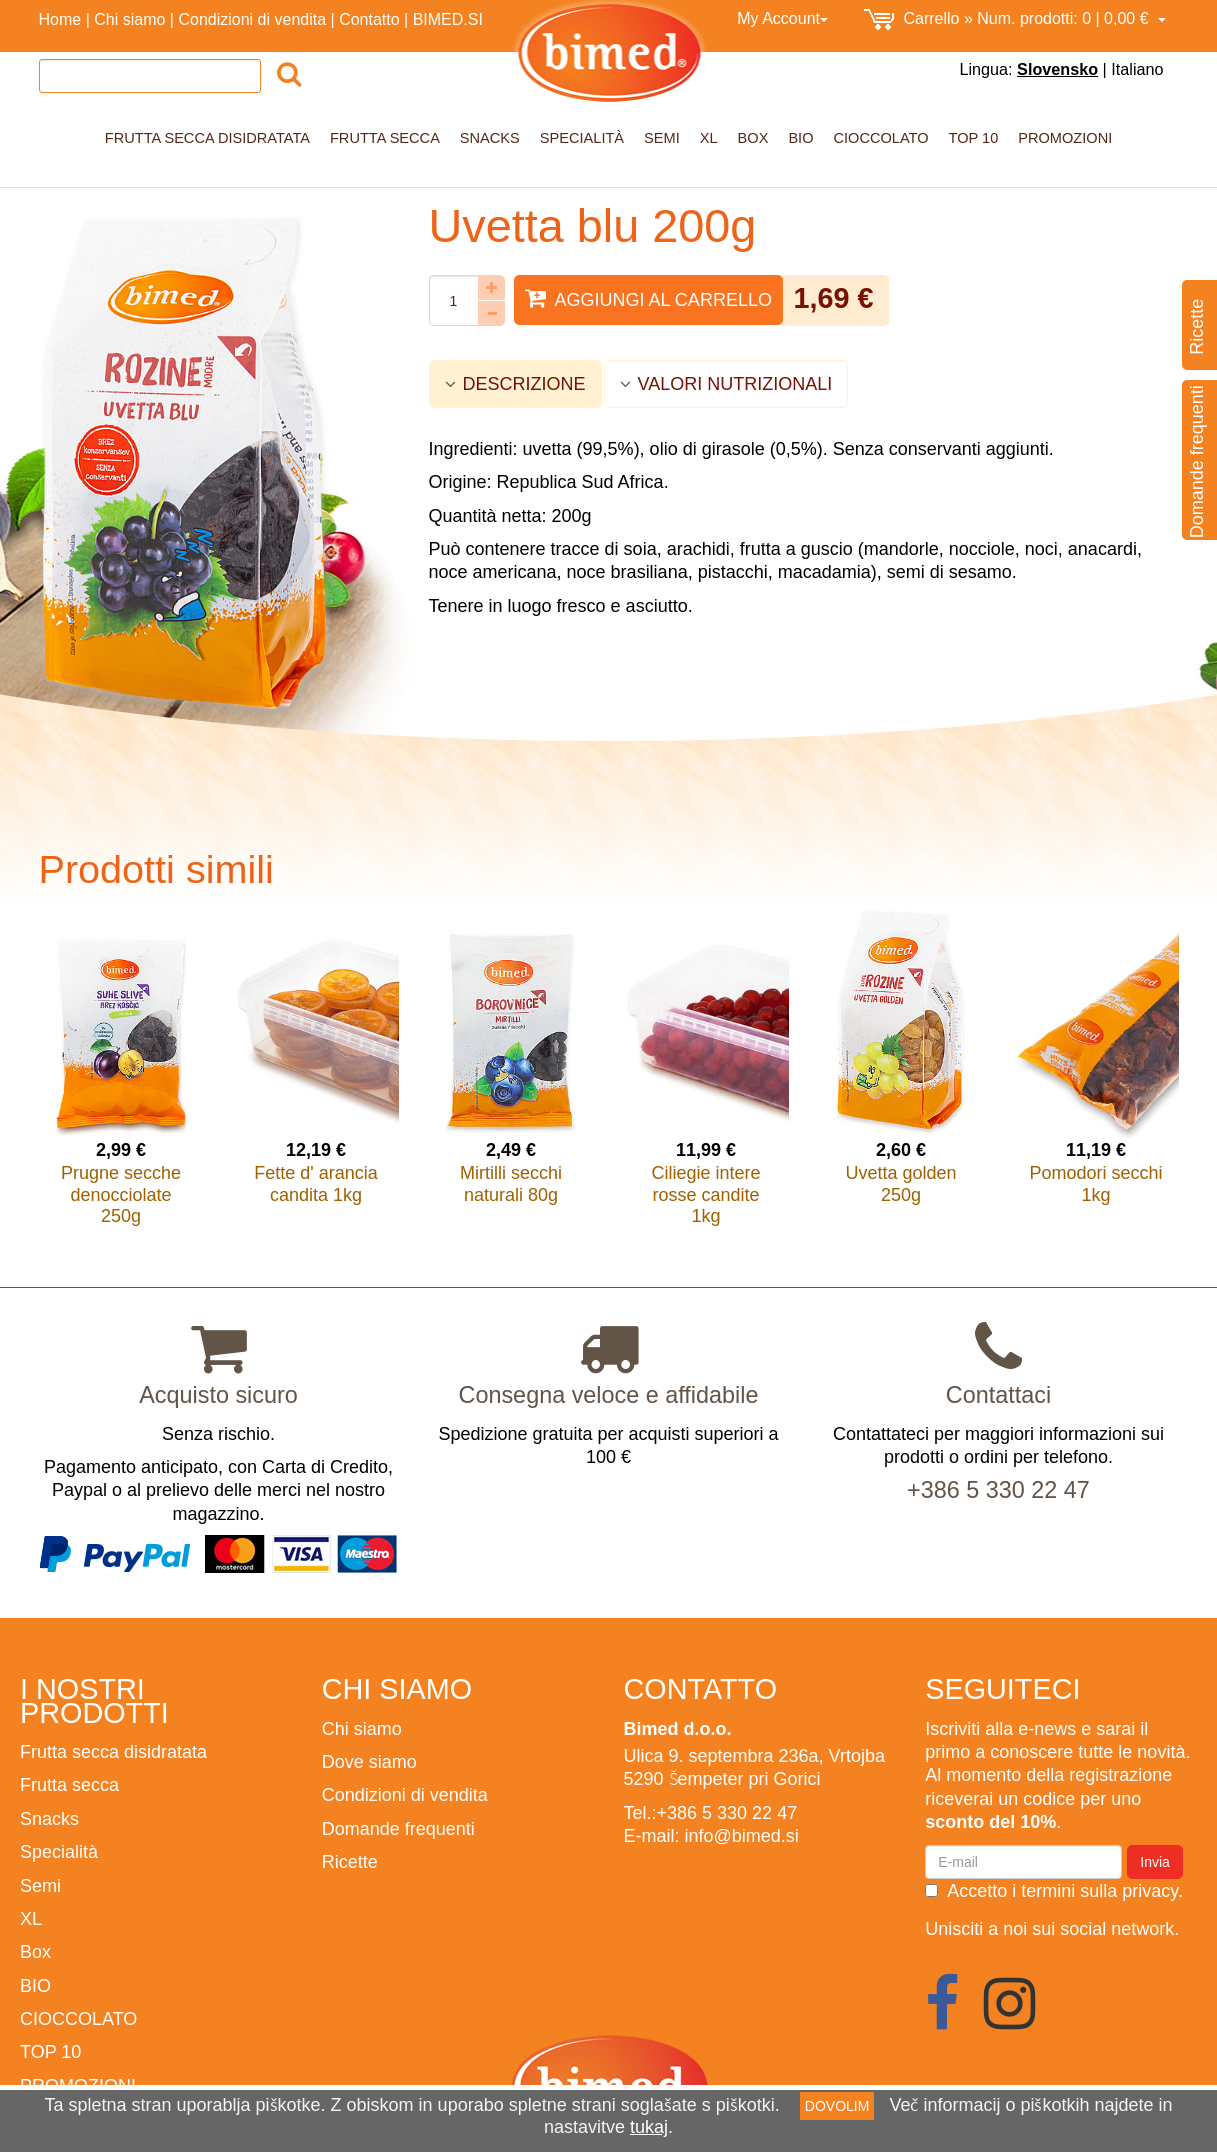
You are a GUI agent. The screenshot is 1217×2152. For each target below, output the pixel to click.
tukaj (649, 2126)
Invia (1155, 1862)
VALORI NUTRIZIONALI (726, 383)
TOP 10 (974, 138)
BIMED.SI (448, 19)
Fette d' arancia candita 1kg (316, 1183)
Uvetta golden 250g (900, 1183)
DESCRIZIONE (515, 383)
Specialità (582, 138)
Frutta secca (385, 138)
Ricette (350, 1861)
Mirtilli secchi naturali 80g (511, 1183)
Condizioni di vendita (252, 19)
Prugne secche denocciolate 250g (121, 1194)
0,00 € (1015, 19)
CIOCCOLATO (881, 138)
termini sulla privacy (1099, 1890)
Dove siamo (369, 1761)
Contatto (369, 19)
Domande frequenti (398, 1828)
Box (753, 138)
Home (60, 19)
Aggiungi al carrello (648, 298)
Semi (662, 138)
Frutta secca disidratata (207, 138)
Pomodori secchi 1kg (1095, 1183)
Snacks (490, 138)
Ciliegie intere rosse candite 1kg (705, 1194)
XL (709, 138)
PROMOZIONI (1065, 138)
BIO (800, 138)
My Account (782, 18)
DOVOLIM (837, 2106)
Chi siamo (129, 19)
